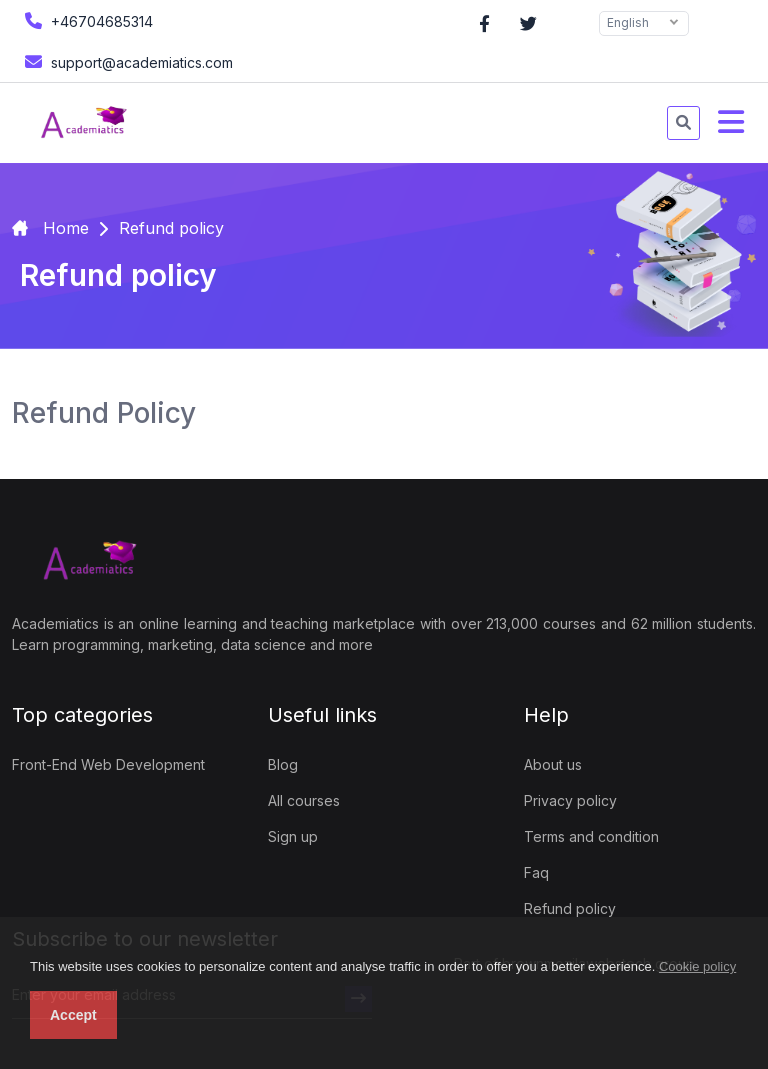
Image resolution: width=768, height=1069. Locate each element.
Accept (73, 1015)
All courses (304, 800)
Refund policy (570, 908)
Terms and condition (591, 836)
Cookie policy (697, 966)
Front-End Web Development (108, 764)
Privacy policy (570, 800)
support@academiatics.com (126, 61)
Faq (536, 872)
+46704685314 (86, 20)
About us (553, 764)
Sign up (293, 836)
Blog (283, 764)
